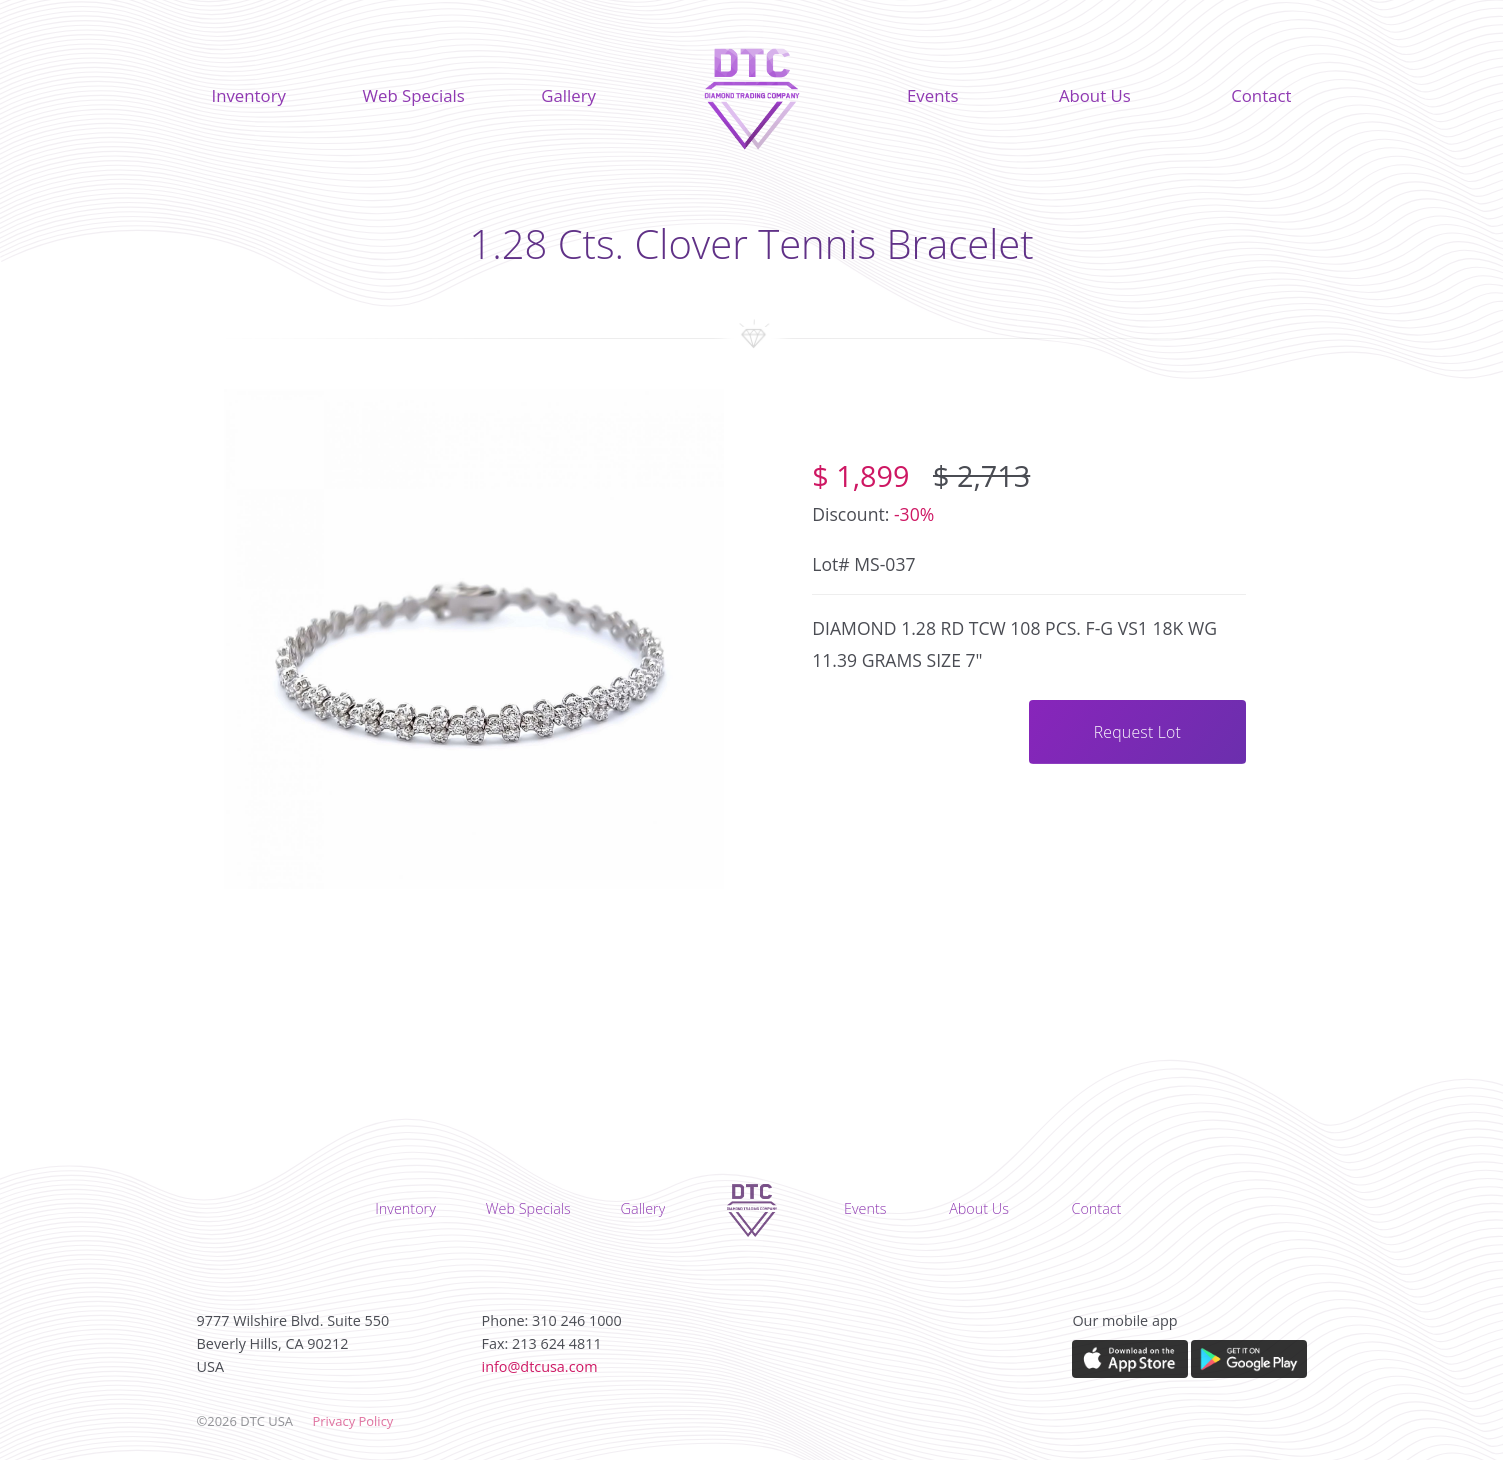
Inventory (249, 95)
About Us (1095, 95)
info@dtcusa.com (540, 1366)
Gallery (568, 95)
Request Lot (1137, 732)
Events (932, 95)
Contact (1261, 95)
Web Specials (413, 95)
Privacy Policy (352, 1421)
